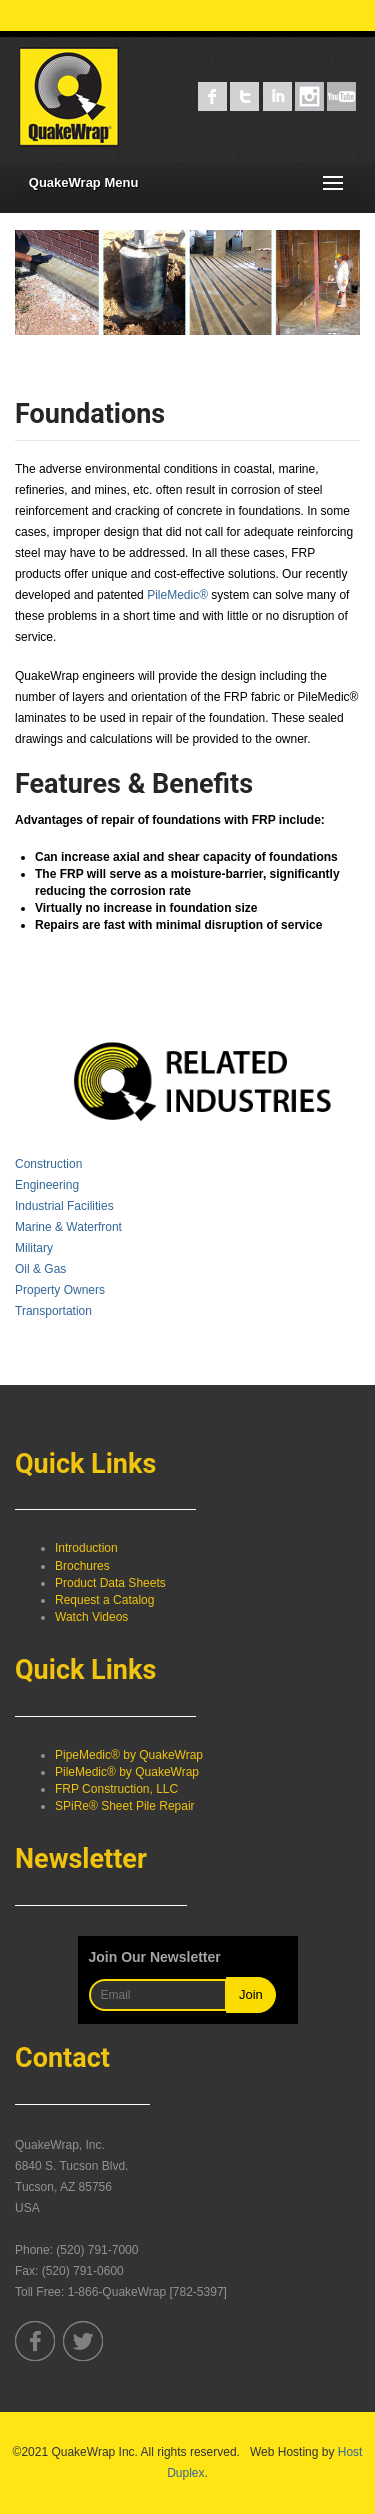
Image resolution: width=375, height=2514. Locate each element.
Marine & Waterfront (68, 1227)
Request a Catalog (104, 1600)
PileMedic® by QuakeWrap (127, 1772)
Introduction (86, 1548)
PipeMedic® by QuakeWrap (129, 1755)
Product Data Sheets (110, 1583)
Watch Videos (91, 1617)
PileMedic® (177, 595)
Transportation (53, 1311)
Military (34, 1248)
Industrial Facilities (64, 1206)
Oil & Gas (40, 1269)
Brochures (82, 1566)
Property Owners (60, 1290)
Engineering (47, 1185)
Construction (48, 1164)
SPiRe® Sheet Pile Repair (125, 1806)
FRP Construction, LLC (116, 1789)
